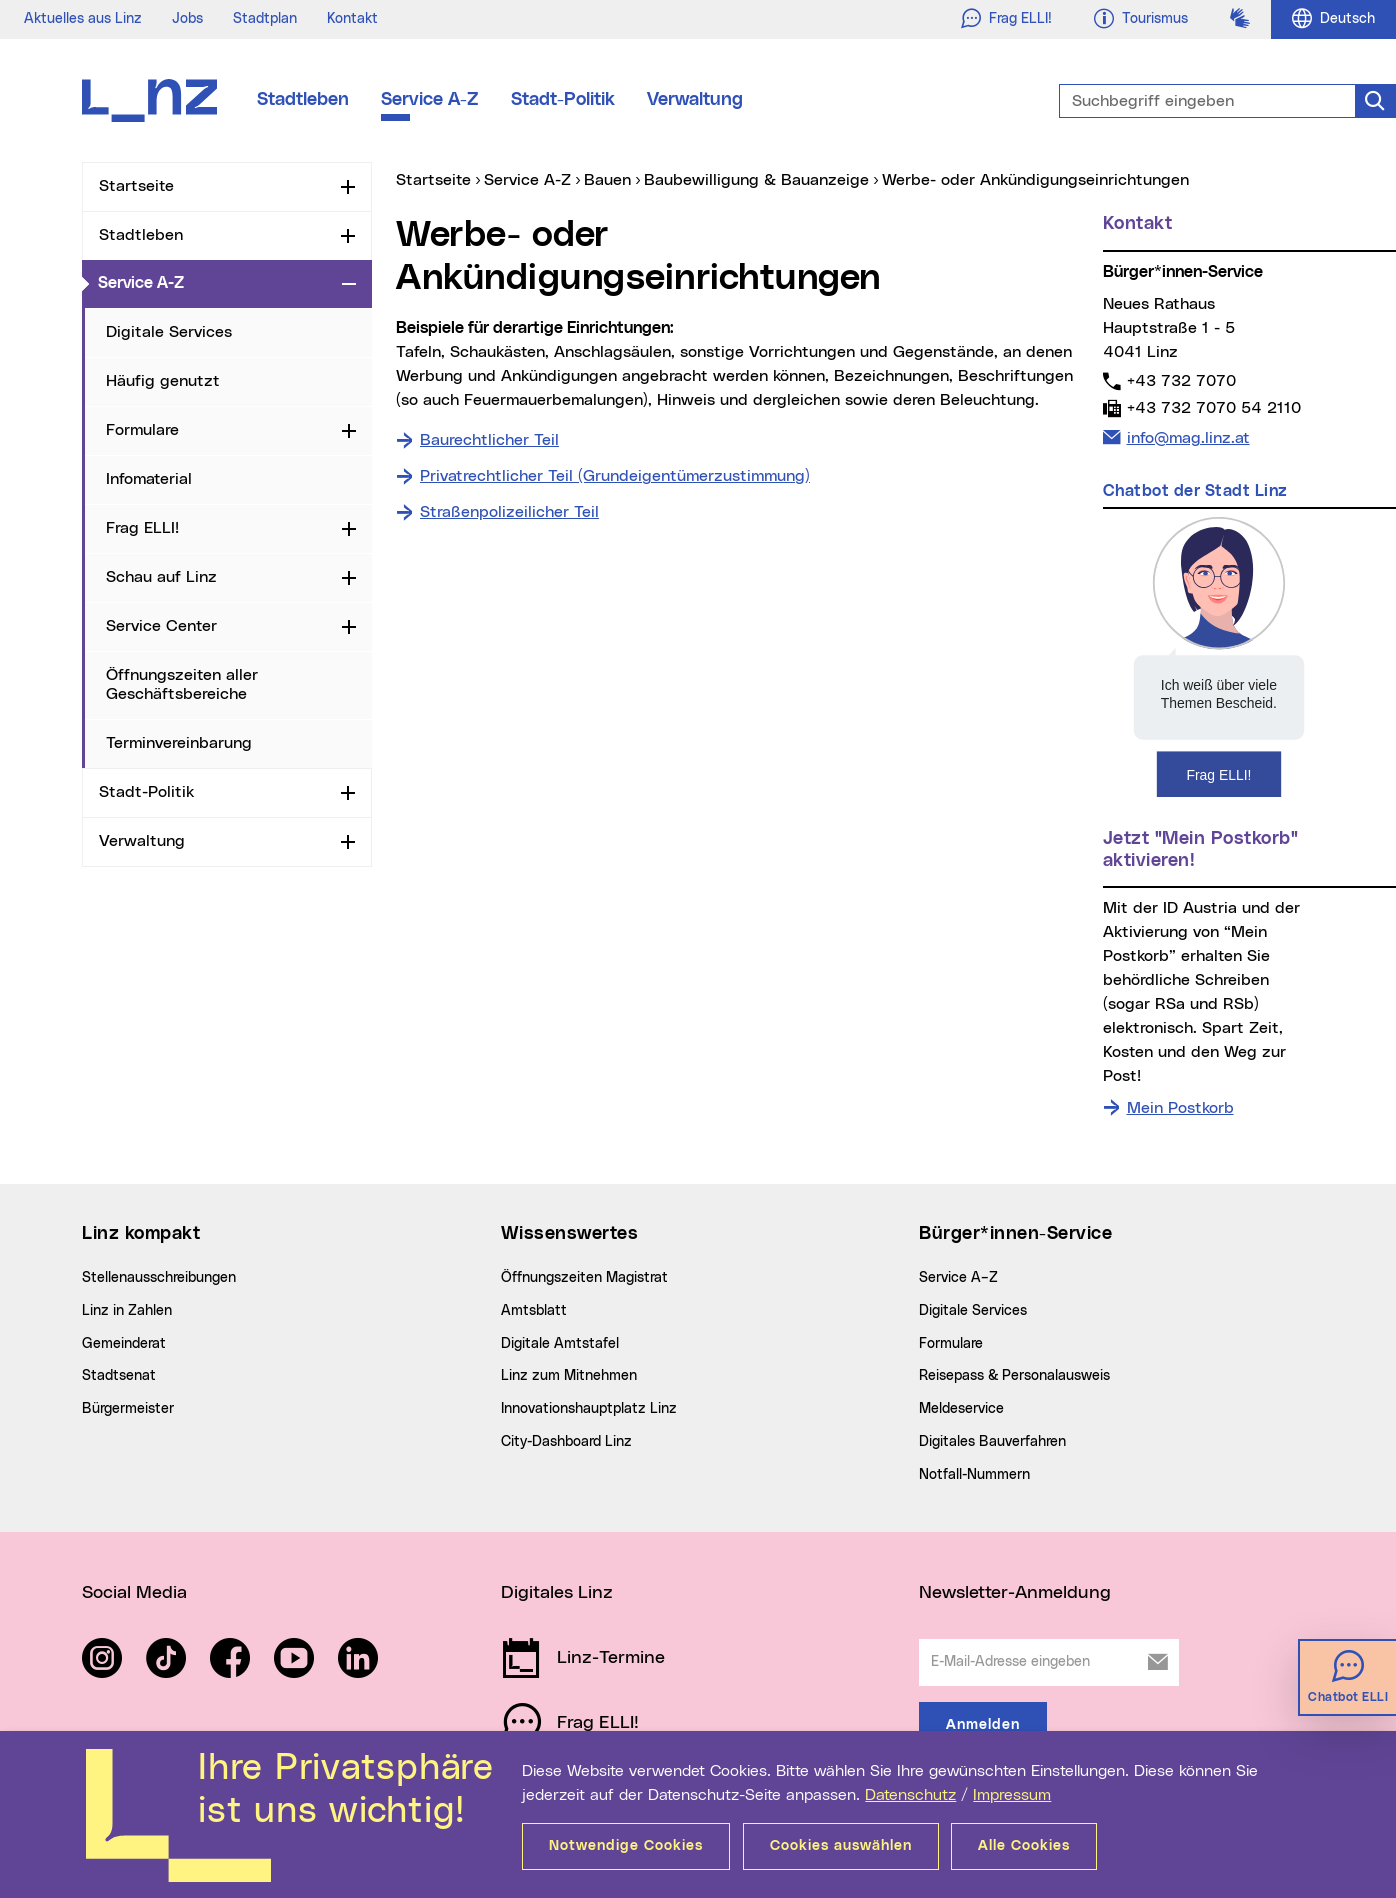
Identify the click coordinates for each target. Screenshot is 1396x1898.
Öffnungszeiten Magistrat (584, 1278)
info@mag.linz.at (1188, 436)
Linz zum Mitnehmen (569, 1376)
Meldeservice (961, 1409)
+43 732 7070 (1181, 380)
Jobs (187, 19)
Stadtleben (303, 100)
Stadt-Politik (563, 100)
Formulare (142, 430)
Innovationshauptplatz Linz (589, 1409)
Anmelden (983, 1725)
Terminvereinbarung (179, 743)
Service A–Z (958, 1278)
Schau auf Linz (161, 577)
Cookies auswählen (844, 1846)
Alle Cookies (1031, 1846)
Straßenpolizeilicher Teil (509, 512)
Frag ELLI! (142, 528)
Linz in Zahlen (127, 1311)
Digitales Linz (557, 1593)
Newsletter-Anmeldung (1015, 1593)
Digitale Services (169, 332)
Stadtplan (265, 19)
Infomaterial (149, 479)
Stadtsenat (119, 1376)
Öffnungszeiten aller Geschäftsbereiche (182, 684)
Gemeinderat (124, 1344)
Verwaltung (695, 100)
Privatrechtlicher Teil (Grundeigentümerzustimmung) (615, 476)
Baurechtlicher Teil (489, 440)
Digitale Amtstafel (560, 1344)
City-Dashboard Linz (566, 1442)
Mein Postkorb (1180, 1108)
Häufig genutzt (163, 381)
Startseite (136, 186)
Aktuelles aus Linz (83, 19)
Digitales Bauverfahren (992, 1442)
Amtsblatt (534, 1311)
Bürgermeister (128, 1409)
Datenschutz (910, 1795)
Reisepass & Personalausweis (1014, 1376)
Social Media (134, 1593)
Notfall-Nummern (974, 1475)
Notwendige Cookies (626, 1846)
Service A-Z (430, 100)
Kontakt (352, 19)
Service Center (161, 626)
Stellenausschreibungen (159, 1278)
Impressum (1012, 1795)
